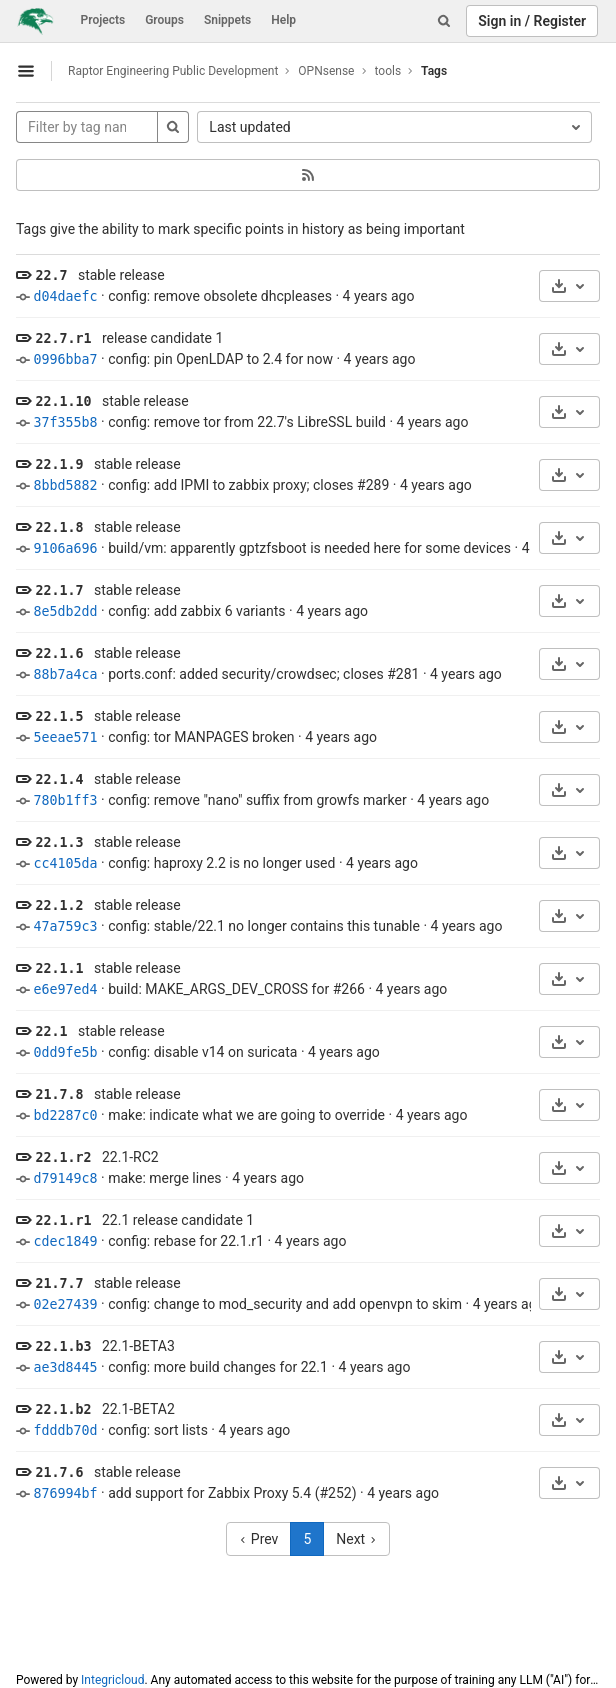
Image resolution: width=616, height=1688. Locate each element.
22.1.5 (59, 716)
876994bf (65, 1493)
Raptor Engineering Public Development (173, 71)
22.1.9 (59, 464)
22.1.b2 (63, 1409)
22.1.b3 (63, 1346)
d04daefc (65, 296)
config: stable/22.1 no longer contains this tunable (264, 926)
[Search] (444, 21)
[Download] (569, 286)
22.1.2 (59, 905)
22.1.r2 (63, 1157)
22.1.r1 (63, 1220)
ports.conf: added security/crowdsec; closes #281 (263, 674)
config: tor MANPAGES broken (201, 737)
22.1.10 (63, 401)
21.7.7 (59, 1283)
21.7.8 (59, 1094)
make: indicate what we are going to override (246, 1115)
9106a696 (65, 548)
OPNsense (326, 71)
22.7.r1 (63, 338)
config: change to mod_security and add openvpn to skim (285, 1304)
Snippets (227, 20)
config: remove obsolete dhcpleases (220, 296)
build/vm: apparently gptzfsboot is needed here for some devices (309, 548)
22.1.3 (59, 842)
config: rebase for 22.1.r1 (186, 1241)
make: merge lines (164, 1178)
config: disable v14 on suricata (202, 1052)
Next (356, 1539)
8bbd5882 (65, 485)
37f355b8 (65, 422)
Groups (164, 20)
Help (283, 20)
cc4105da (65, 863)
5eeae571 (65, 737)
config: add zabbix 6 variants (196, 611)
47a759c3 (65, 926)
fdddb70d (65, 1430)
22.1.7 (59, 590)
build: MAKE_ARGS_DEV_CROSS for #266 (236, 989)
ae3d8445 (65, 1367)
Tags (434, 71)
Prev (258, 1539)
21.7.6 (59, 1472)
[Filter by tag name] (87, 127)
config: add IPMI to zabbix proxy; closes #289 (248, 485)
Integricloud (112, 1680)
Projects (103, 20)
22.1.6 (59, 653)
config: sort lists (158, 1430)
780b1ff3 (65, 800)
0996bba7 (65, 359)
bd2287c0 (65, 1115)
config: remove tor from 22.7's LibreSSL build (247, 422)
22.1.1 (59, 968)
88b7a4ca (65, 674)
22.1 (51, 1031)
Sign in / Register (532, 21)
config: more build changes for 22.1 (218, 1367)
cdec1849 (65, 1241)
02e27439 (65, 1304)
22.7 (51, 275)
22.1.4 (59, 779)
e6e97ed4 (65, 989)
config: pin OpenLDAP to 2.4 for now (220, 359)
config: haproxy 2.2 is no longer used (221, 863)
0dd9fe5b (65, 1052)
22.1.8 (59, 527)
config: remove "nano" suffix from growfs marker (257, 800)
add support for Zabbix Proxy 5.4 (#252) (232, 1493)
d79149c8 (65, 1178)
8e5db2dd (65, 611)
